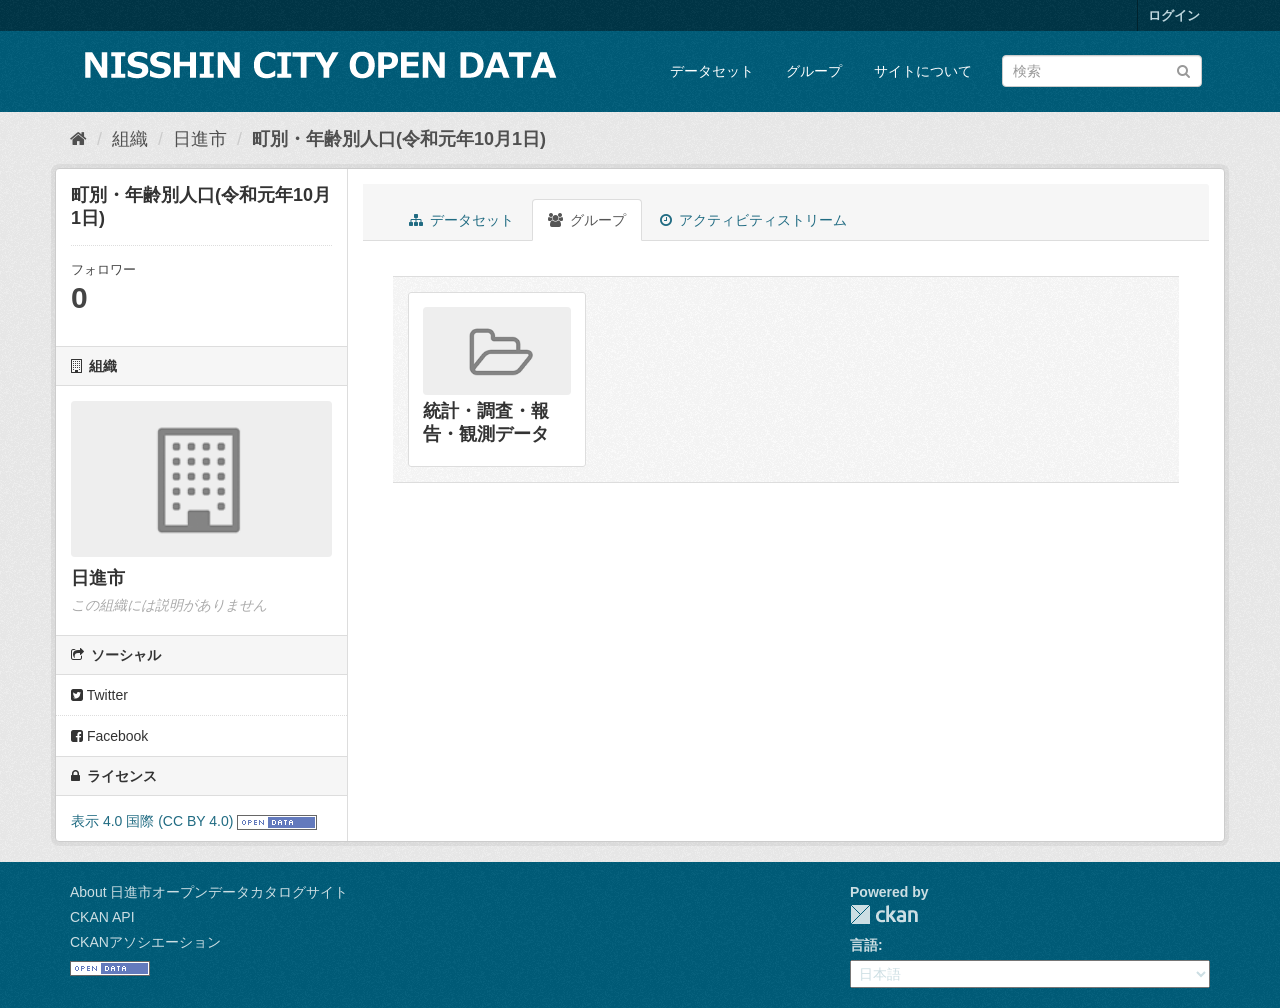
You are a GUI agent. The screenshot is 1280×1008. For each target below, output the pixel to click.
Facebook (109, 736)
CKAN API (102, 917)
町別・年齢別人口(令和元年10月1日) (399, 139)
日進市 (200, 139)
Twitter (99, 695)
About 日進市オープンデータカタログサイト (209, 892)
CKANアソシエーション (145, 942)
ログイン (1174, 15)
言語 (864, 945)
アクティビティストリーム (753, 220)
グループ (814, 71)
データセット (712, 71)
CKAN (884, 914)
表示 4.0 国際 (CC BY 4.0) (152, 821)
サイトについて (923, 71)
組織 (130, 139)
